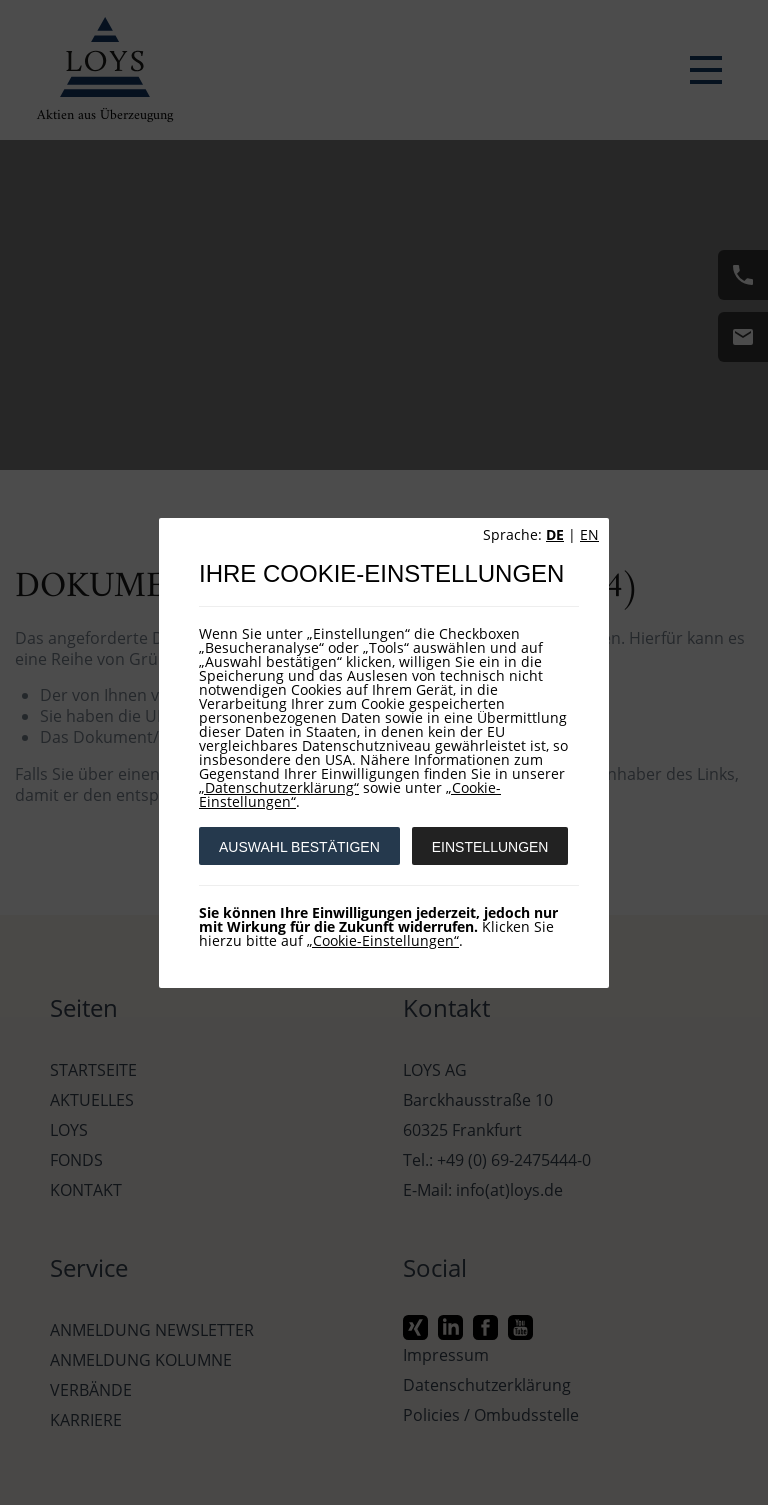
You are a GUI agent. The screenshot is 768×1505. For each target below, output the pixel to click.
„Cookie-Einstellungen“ (383, 940)
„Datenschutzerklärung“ (279, 787)
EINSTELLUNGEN (490, 847)
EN (589, 534)
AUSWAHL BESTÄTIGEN (299, 847)
